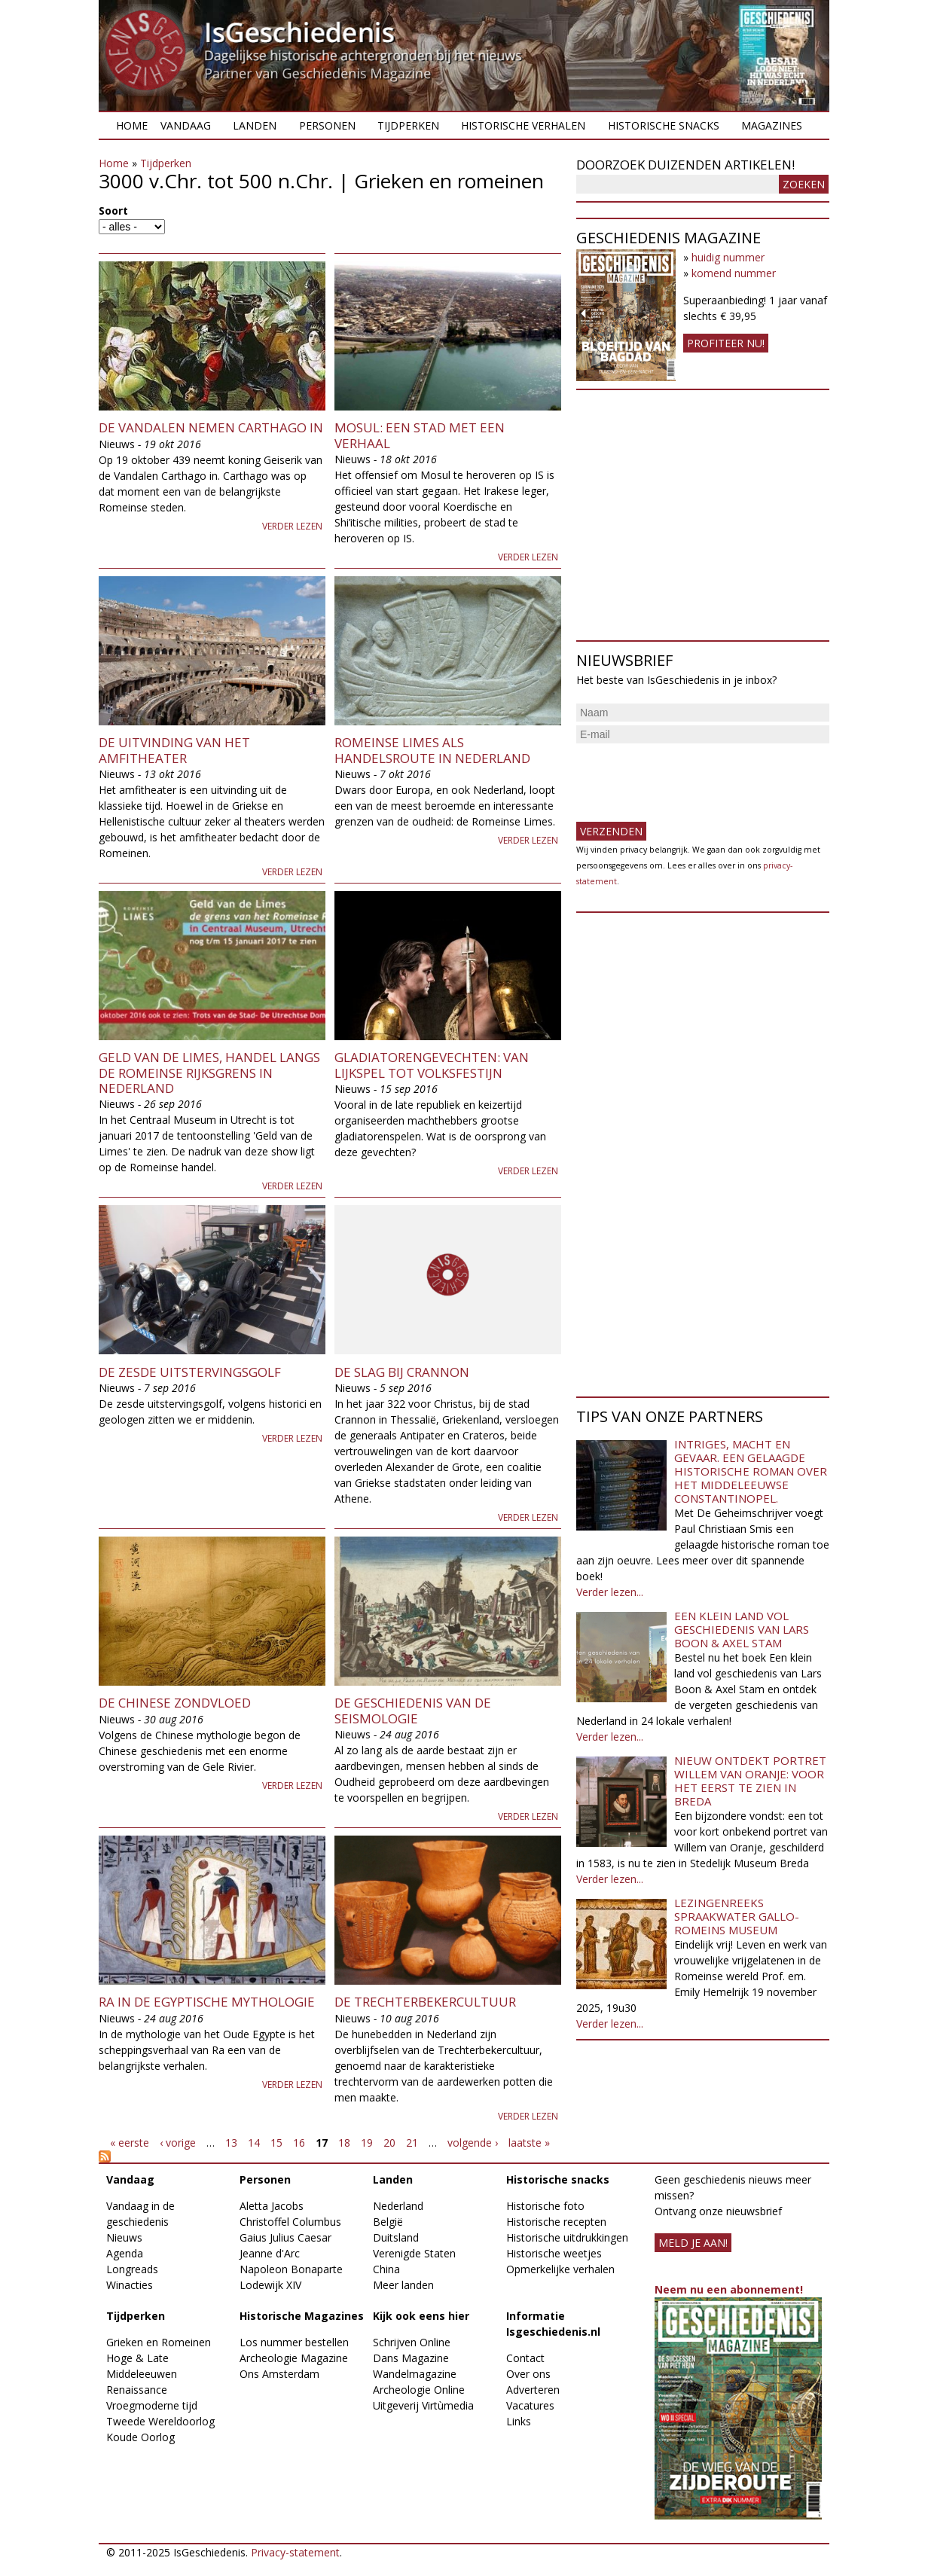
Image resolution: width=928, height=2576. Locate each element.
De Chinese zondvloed (175, 1702)
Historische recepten (556, 2221)
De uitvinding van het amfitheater (174, 750)
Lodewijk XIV (270, 2285)
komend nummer (733, 273)
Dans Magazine (411, 2358)
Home (132, 125)
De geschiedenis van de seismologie (412, 1710)
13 (231, 2142)
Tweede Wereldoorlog (160, 2421)
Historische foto (545, 2206)
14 (254, 2142)
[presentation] (690, 776)
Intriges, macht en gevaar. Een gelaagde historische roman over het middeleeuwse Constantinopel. (750, 1471)
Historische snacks (663, 125)
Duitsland (396, 2237)
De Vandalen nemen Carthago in (211, 427)
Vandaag (185, 125)
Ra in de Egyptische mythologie (207, 2001)
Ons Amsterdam (279, 2374)
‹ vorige (178, 2142)
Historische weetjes (554, 2253)
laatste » (529, 2142)
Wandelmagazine (414, 2374)
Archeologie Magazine (294, 2358)
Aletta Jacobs (272, 2206)
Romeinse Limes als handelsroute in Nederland (432, 750)
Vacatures (530, 2405)
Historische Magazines (302, 2316)
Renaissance (136, 2389)
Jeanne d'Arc (270, 2253)
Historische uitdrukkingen (567, 2237)
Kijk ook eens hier (421, 2316)
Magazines (771, 125)
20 (389, 2142)
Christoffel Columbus (290, 2221)
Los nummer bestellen (294, 2342)
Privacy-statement (295, 2552)
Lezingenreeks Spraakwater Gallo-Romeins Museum (736, 1916)
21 (412, 2142)
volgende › (472, 2142)
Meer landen (403, 2285)
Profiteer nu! (726, 343)
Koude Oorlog (140, 2437)
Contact (525, 2358)
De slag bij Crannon (401, 1372)
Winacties (129, 2285)
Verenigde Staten (414, 2253)
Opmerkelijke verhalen (560, 2269)
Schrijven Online (411, 2342)
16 (299, 2142)
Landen (254, 125)
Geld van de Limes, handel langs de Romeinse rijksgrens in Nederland (209, 1072)
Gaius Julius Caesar (285, 2237)
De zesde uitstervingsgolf (190, 1372)
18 (344, 2142)
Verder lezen (292, 526)
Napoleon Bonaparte (291, 2269)
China (386, 2269)
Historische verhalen (523, 125)
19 (367, 2142)
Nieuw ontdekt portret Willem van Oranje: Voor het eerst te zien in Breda (750, 1780)
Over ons (528, 2374)
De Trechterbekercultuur (425, 2001)
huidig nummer (728, 257)
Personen (327, 125)
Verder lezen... (609, 1592)
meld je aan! (693, 2243)
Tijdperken (408, 125)
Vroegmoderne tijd (151, 2405)
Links (518, 2421)
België (388, 2221)
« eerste (129, 2142)
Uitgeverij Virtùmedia (423, 2405)
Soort (113, 210)
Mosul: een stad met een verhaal (419, 435)
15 (276, 2142)
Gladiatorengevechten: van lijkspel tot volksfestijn (431, 1064)
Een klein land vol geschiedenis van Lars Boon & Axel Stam (741, 1629)
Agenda (124, 2253)
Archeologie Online (419, 2389)
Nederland (398, 2206)
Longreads (132, 2269)
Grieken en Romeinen (158, 2342)
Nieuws (124, 2237)
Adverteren (533, 2389)
